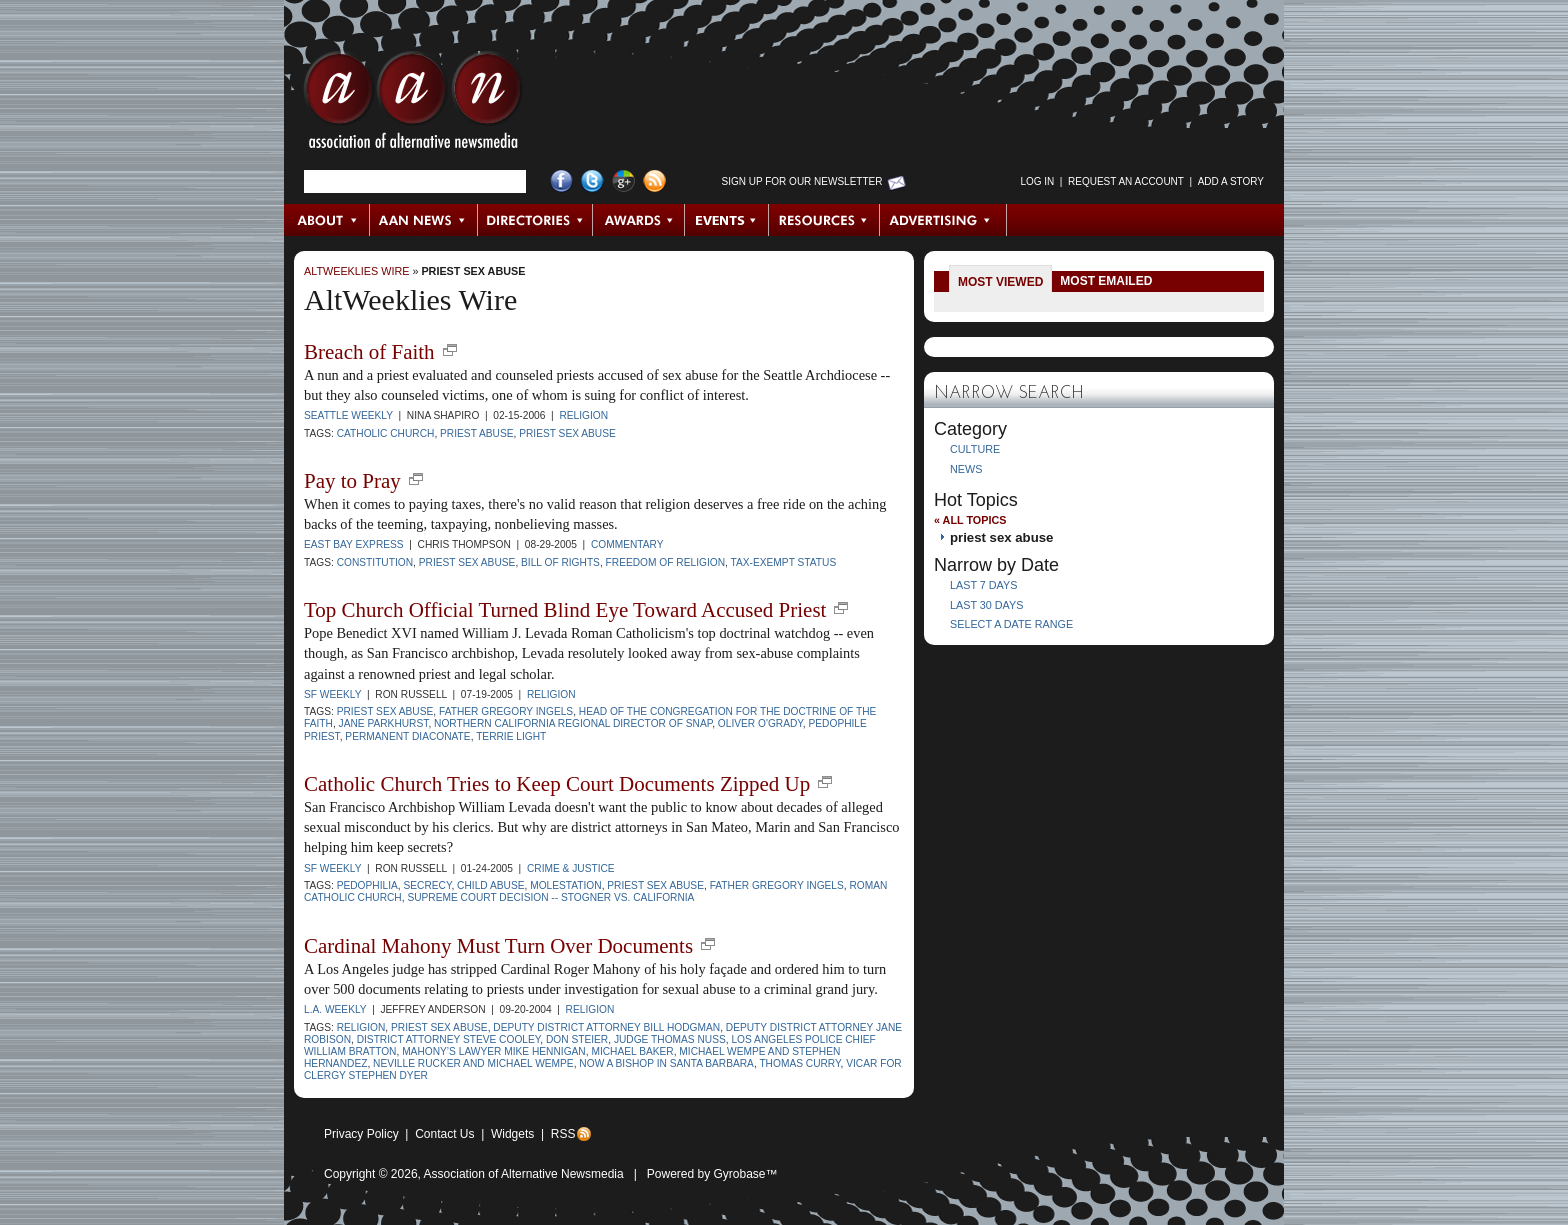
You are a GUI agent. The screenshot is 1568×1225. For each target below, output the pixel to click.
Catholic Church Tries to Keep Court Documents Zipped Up (557, 784)
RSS (563, 1134)
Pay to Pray (352, 481)
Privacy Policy (361, 1134)
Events (727, 220)
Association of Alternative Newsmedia (524, 1174)
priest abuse (476, 433)
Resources (824, 220)
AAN (413, 105)
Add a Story (1231, 181)
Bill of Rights (560, 562)
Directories (535, 220)
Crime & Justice (571, 868)
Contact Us (444, 1134)
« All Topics (970, 520)
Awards (639, 220)
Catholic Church (386, 433)
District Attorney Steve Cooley (449, 1039)
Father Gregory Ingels (506, 711)
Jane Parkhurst (384, 723)
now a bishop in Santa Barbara (666, 1063)
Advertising (943, 220)
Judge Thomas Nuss (670, 1039)
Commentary (627, 544)
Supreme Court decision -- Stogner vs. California (550, 897)
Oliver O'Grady (760, 723)
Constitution (375, 562)
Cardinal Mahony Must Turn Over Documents (498, 946)
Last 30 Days (986, 605)
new (450, 350)
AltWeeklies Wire (356, 271)
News (966, 469)
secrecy (427, 885)
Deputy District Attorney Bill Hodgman (606, 1027)
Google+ (623, 181)
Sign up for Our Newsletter (802, 181)
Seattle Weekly (348, 415)
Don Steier (577, 1039)
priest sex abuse (473, 271)
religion (361, 1027)
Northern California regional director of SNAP (573, 723)
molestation (566, 885)
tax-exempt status (784, 562)
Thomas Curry (799, 1063)
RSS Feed (654, 181)
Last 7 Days (983, 585)
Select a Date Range (1011, 624)
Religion (583, 415)
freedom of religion (665, 562)
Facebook (561, 181)
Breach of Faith (369, 352)
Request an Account (1126, 181)
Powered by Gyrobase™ (712, 1174)
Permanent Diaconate (407, 736)
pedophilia (367, 885)
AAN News (424, 220)
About (327, 220)
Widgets (512, 1134)
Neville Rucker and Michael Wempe (473, 1063)
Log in (1037, 181)
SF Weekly (332, 694)
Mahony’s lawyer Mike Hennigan (494, 1051)
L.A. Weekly (335, 1009)
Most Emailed (1106, 281)
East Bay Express (354, 544)
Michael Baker (632, 1051)
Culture (975, 449)
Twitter (592, 181)
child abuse (490, 885)
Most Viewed (1000, 282)
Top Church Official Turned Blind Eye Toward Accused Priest (565, 610)
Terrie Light (511, 736)
